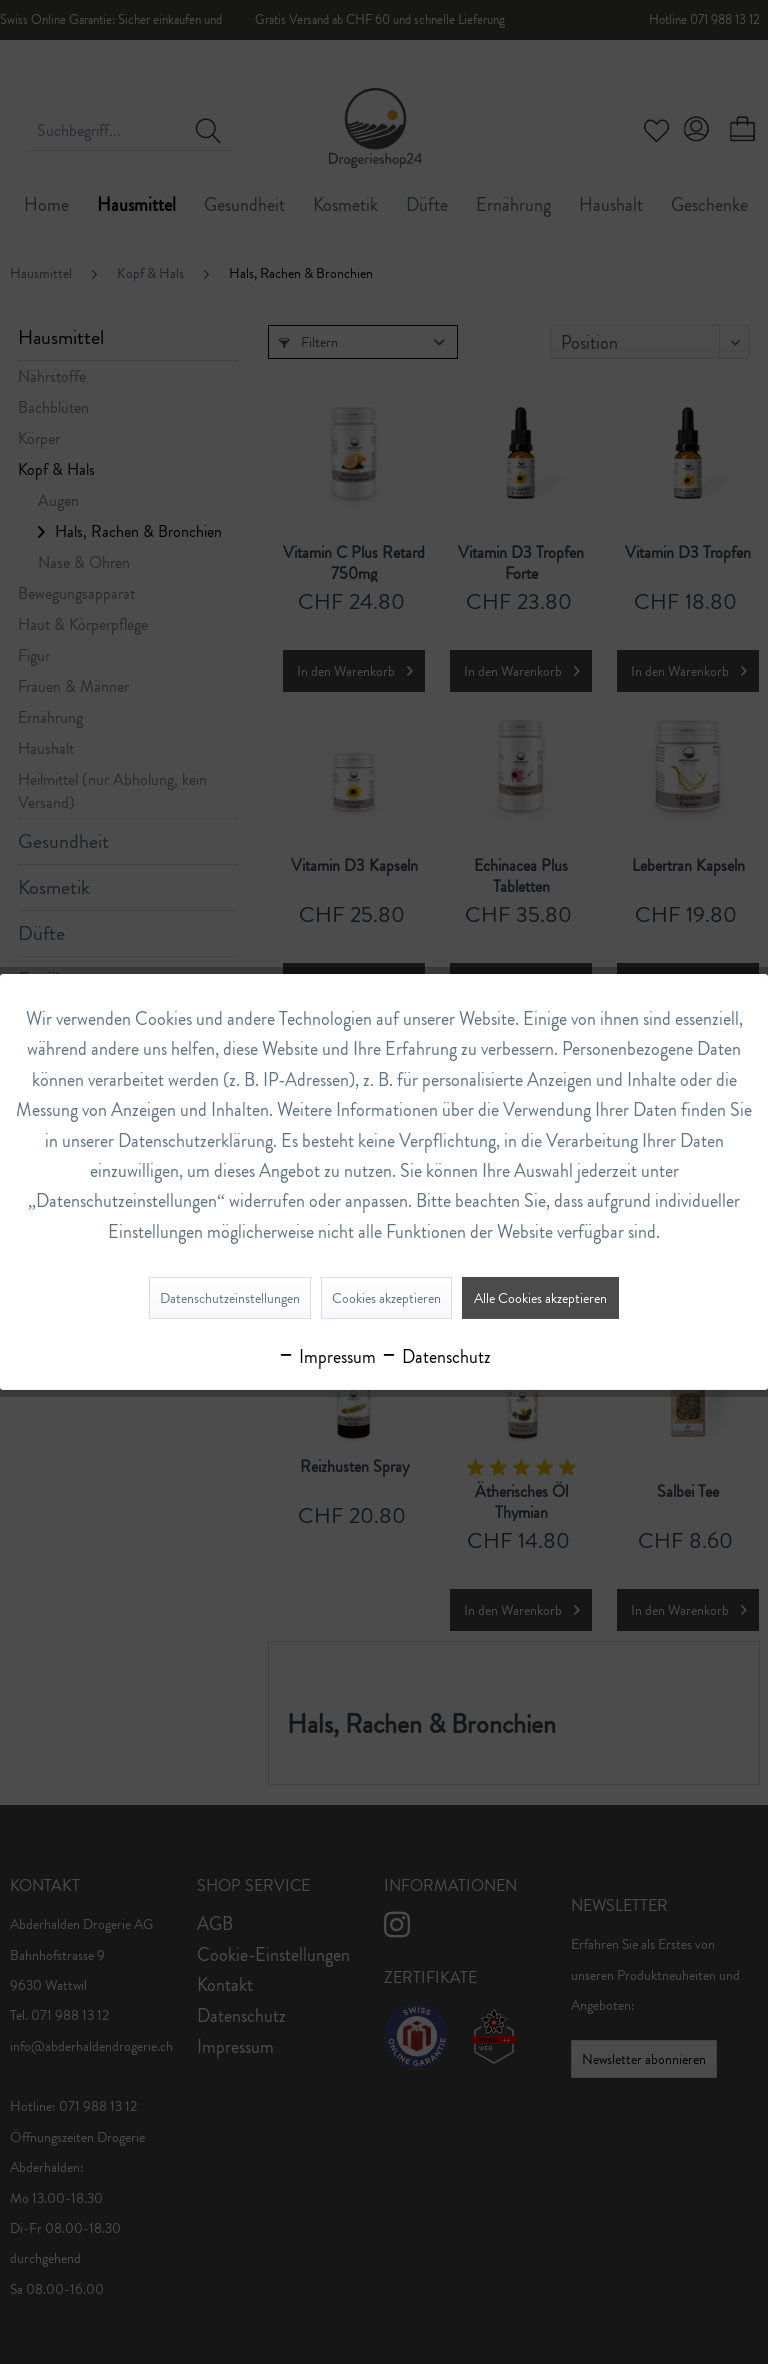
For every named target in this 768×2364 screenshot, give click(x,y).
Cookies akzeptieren (386, 1298)
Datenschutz (435, 1357)
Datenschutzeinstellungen (230, 1298)
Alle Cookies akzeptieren (540, 1298)
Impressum (326, 1357)
